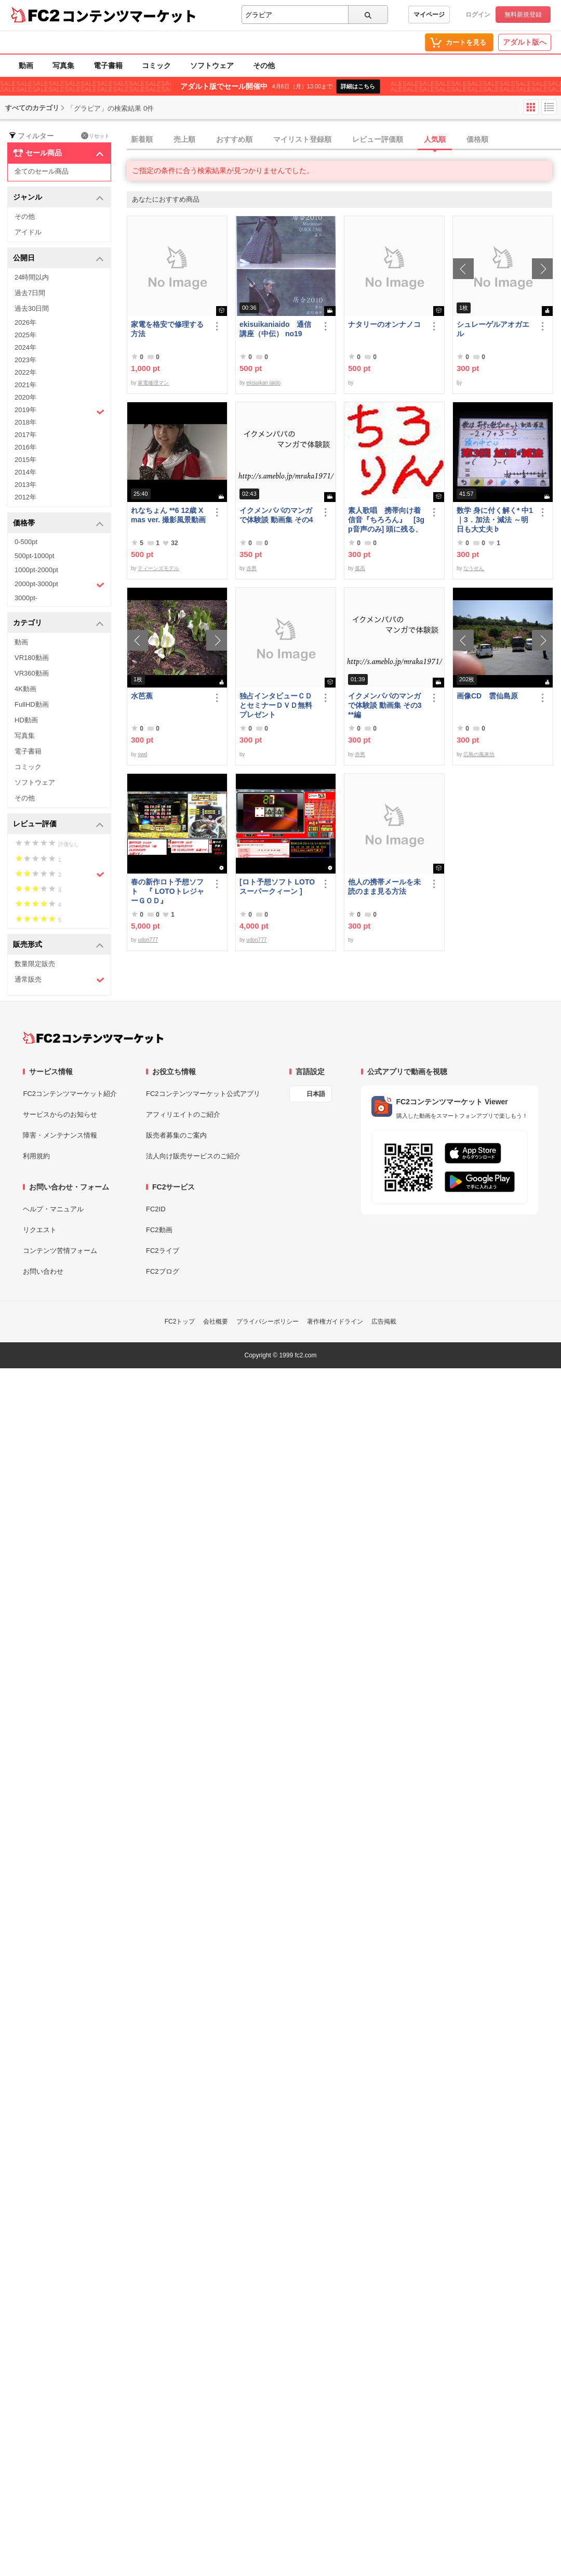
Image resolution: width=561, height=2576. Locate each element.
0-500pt (26, 542)
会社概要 (215, 1321)
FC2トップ (180, 1321)
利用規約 (36, 1156)
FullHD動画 (32, 704)
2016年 (25, 447)
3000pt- (26, 598)
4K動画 (25, 689)
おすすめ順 (234, 139)
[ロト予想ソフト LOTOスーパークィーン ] (277, 886)
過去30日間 (32, 308)
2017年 (25, 435)
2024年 (25, 347)
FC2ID (156, 1209)
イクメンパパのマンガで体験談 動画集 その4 (276, 515)
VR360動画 (32, 673)
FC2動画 (159, 1230)
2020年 (25, 397)
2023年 (25, 360)
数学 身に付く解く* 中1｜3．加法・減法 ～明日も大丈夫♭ (495, 519)
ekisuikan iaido (263, 383)
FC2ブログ (162, 1271)
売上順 (184, 139)
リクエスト (40, 1230)
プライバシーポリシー (267, 1321)
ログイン (477, 14)
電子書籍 (108, 65)
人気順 (435, 139)
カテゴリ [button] (58, 623)
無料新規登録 (523, 14)
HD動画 (26, 720)
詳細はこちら (358, 86)
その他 (264, 65)
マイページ (429, 14)
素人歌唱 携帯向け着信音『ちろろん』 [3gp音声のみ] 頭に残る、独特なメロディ (386, 520)
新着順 (142, 139)
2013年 (25, 484)
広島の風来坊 (479, 754)
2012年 (25, 497)
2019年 (59, 411)
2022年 (25, 372)
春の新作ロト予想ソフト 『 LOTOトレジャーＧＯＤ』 (167, 891)
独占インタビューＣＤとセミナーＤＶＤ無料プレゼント (275, 705)
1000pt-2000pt (36, 570)
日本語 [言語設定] (315, 1094)
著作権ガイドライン (335, 1321)
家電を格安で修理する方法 (167, 329)
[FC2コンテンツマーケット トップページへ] (93, 1038)
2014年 (25, 472)
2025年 (25, 335)
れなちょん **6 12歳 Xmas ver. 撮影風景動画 (168, 515)
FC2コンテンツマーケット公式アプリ (203, 1094)
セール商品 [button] (58, 153)
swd (142, 754)
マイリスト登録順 (302, 139)
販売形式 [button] (58, 945)
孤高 (360, 568)
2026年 (25, 322)
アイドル (28, 232)
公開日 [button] (58, 258)
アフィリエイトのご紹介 (183, 1114)
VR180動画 (32, 658)
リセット (95, 135)
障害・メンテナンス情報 (60, 1135)
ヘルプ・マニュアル (53, 1209)
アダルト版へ (524, 42)
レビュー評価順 (377, 139)
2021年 (25, 385)
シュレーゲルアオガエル (493, 329)
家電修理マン (153, 383)
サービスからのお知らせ (60, 1114)
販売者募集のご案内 (176, 1135)
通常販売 (59, 979)
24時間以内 (32, 277)
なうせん (473, 568)
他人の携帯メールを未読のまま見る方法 (384, 886)
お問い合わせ (43, 1271)
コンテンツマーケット (129, 15)
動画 (26, 65)
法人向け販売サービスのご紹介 (193, 1156)
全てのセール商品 (42, 171)
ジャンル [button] (58, 198)
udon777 (148, 940)
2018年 (25, 422)
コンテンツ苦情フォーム (60, 1250)
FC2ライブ (162, 1250)
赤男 (251, 568)
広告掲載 (383, 1321)
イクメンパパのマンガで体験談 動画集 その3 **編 (385, 705)
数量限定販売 (35, 964)
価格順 (477, 139)
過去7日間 (30, 293)
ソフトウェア (212, 65)
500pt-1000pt (35, 556)
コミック (156, 65)
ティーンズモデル (158, 568)
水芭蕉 (142, 696)
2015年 (25, 460)
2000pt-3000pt (59, 584)
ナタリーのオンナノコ (384, 324)
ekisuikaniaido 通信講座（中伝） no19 (275, 329)
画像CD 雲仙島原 (487, 696)
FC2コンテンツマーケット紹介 (70, 1094)
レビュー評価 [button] (58, 824)
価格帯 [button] (58, 524)
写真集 (63, 65)
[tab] (344, 139)
